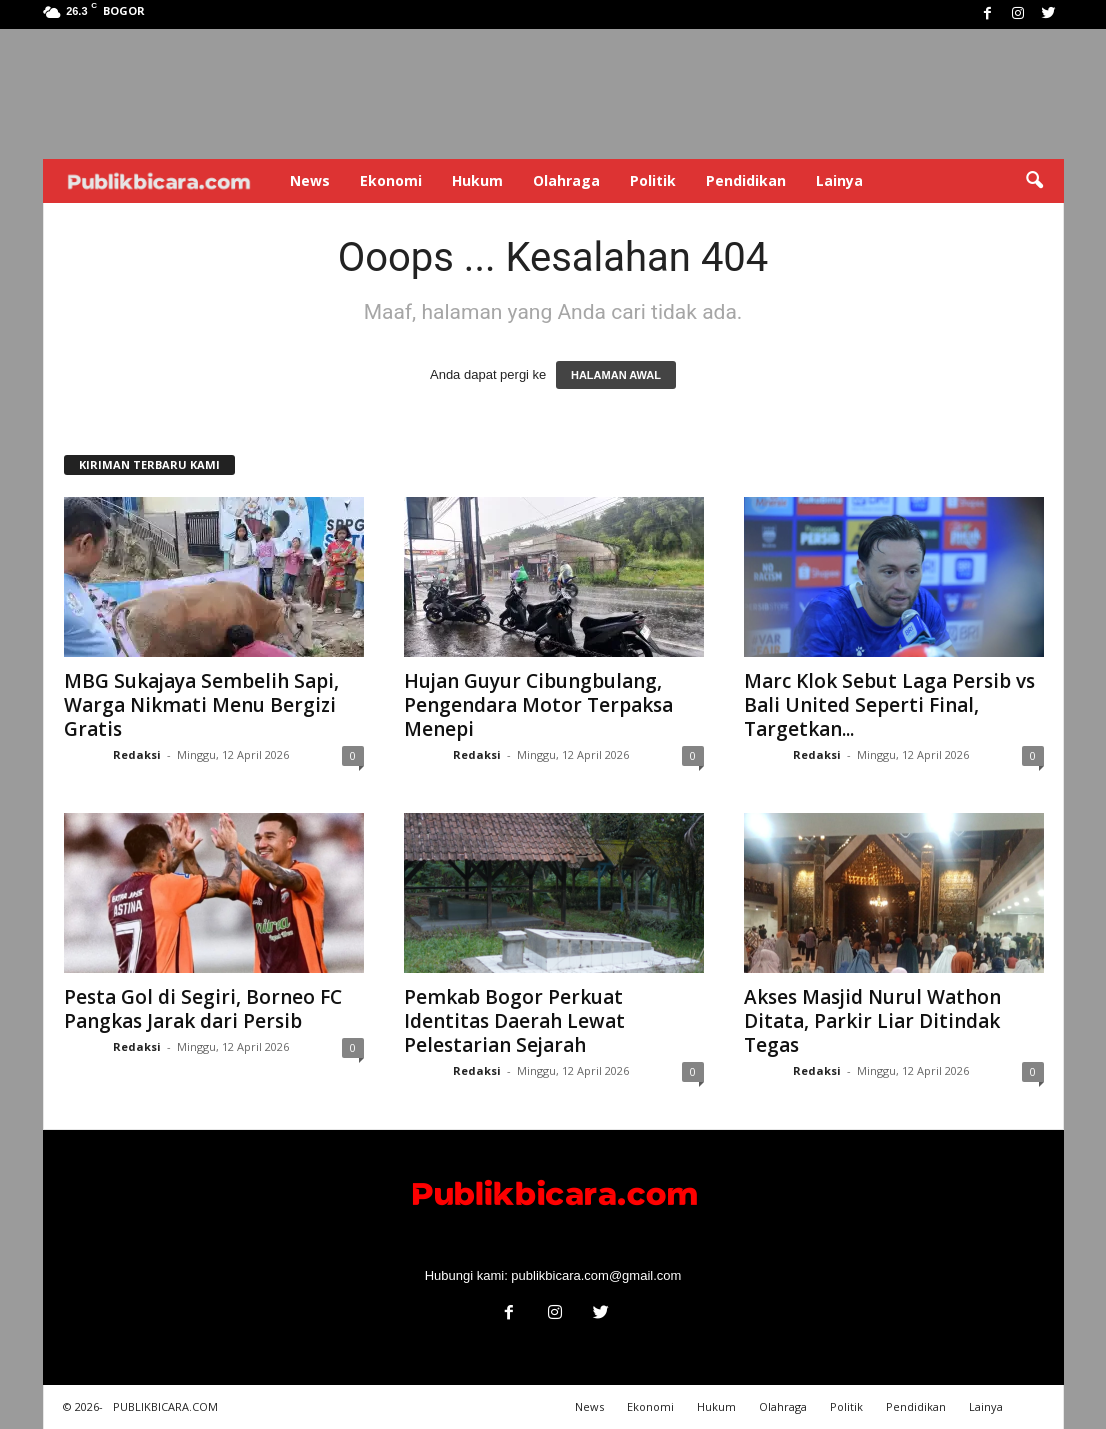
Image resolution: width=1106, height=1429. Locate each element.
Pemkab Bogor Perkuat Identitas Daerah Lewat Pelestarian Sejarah (514, 1021)
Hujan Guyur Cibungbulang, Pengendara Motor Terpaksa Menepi (538, 705)
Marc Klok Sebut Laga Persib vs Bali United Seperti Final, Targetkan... (889, 705)
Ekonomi (391, 180)
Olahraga (566, 180)
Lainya (839, 180)
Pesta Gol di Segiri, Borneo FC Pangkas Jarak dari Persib (203, 1009)
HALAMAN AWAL (616, 375)
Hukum (477, 180)
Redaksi (137, 754)
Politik (653, 180)
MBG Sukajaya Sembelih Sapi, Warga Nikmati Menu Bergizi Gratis (201, 705)
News (310, 180)
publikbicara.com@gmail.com (596, 1275)
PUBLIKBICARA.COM (165, 1406)
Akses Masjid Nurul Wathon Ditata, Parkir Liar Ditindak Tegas (872, 1021)
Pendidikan (746, 180)
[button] (1034, 181)
